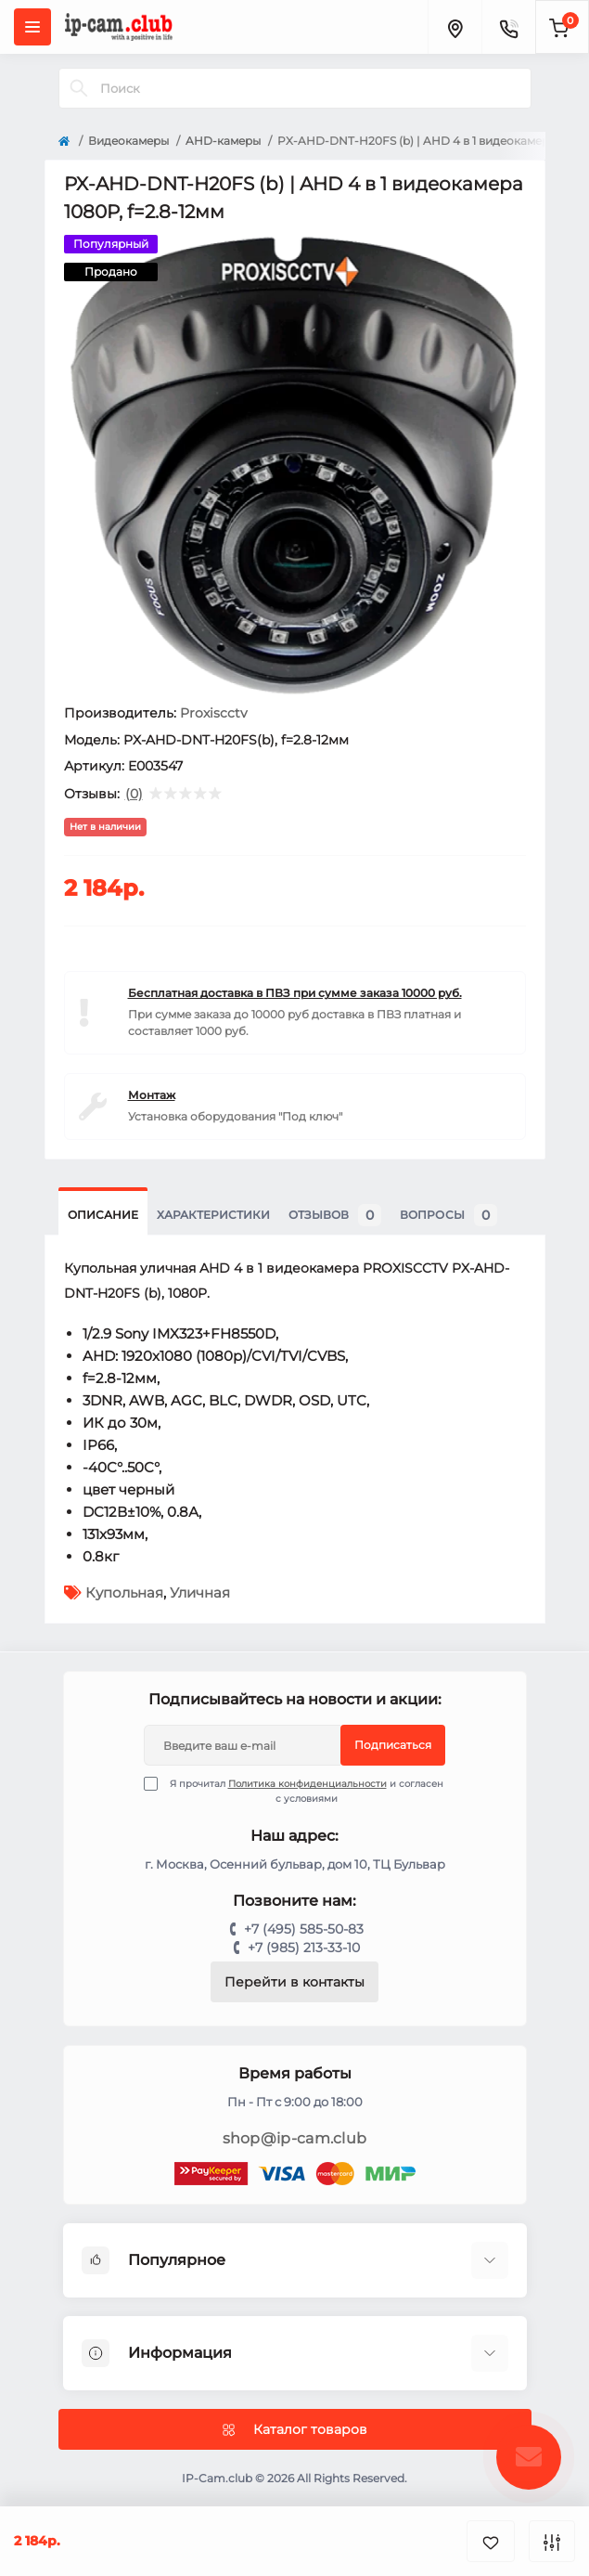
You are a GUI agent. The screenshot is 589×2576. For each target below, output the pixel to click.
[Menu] (32, 26)
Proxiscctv (214, 713)
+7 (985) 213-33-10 (304, 1947)
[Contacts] (508, 27)
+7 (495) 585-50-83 (304, 1929)
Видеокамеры (128, 141)
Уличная (200, 1592)
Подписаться (392, 1745)
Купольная (124, 1592)
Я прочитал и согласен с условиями (305, 1791)
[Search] (78, 88)
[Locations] (454, 27)
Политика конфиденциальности (307, 1784)
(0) (134, 793)
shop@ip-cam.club (295, 2138)
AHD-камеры (223, 141)
